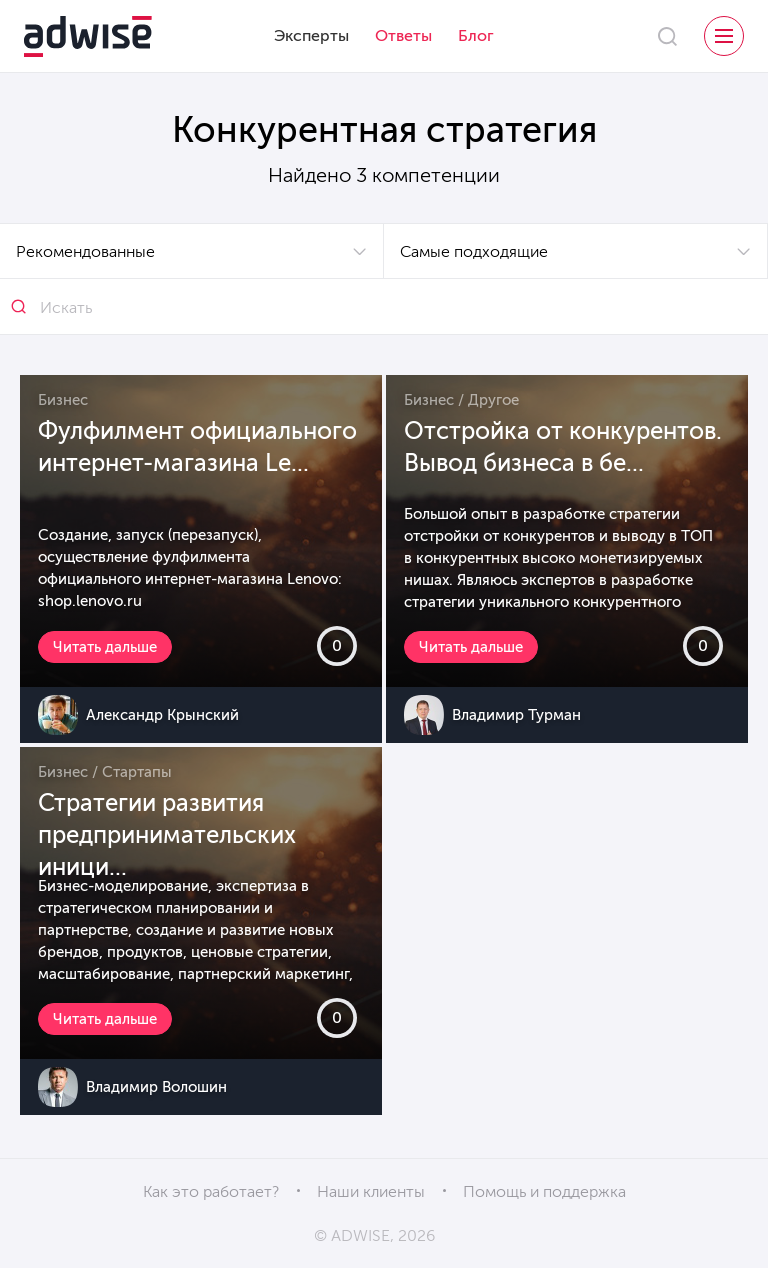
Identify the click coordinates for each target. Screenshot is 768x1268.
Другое (493, 400)
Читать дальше (105, 647)
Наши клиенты (371, 1191)
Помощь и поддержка (544, 1191)
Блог (476, 35)
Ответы (403, 35)
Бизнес (63, 400)
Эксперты (311, 35)
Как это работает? (211, 1191)
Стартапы (137, 772)
